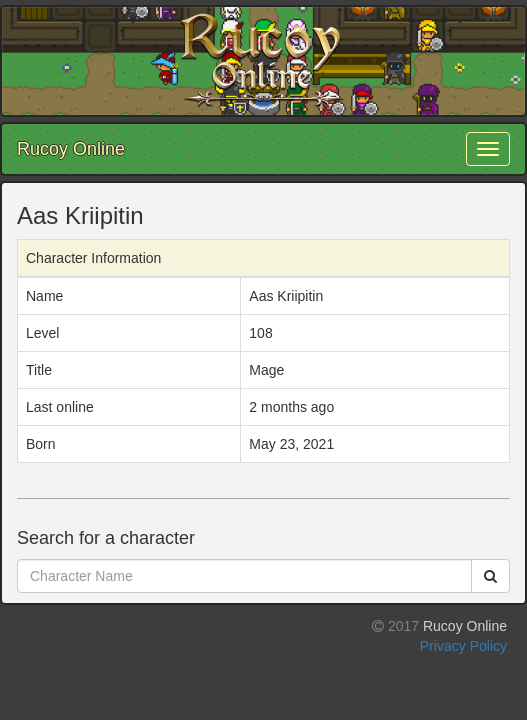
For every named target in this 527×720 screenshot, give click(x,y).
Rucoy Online (71, 149)
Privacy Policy (463, 646)
